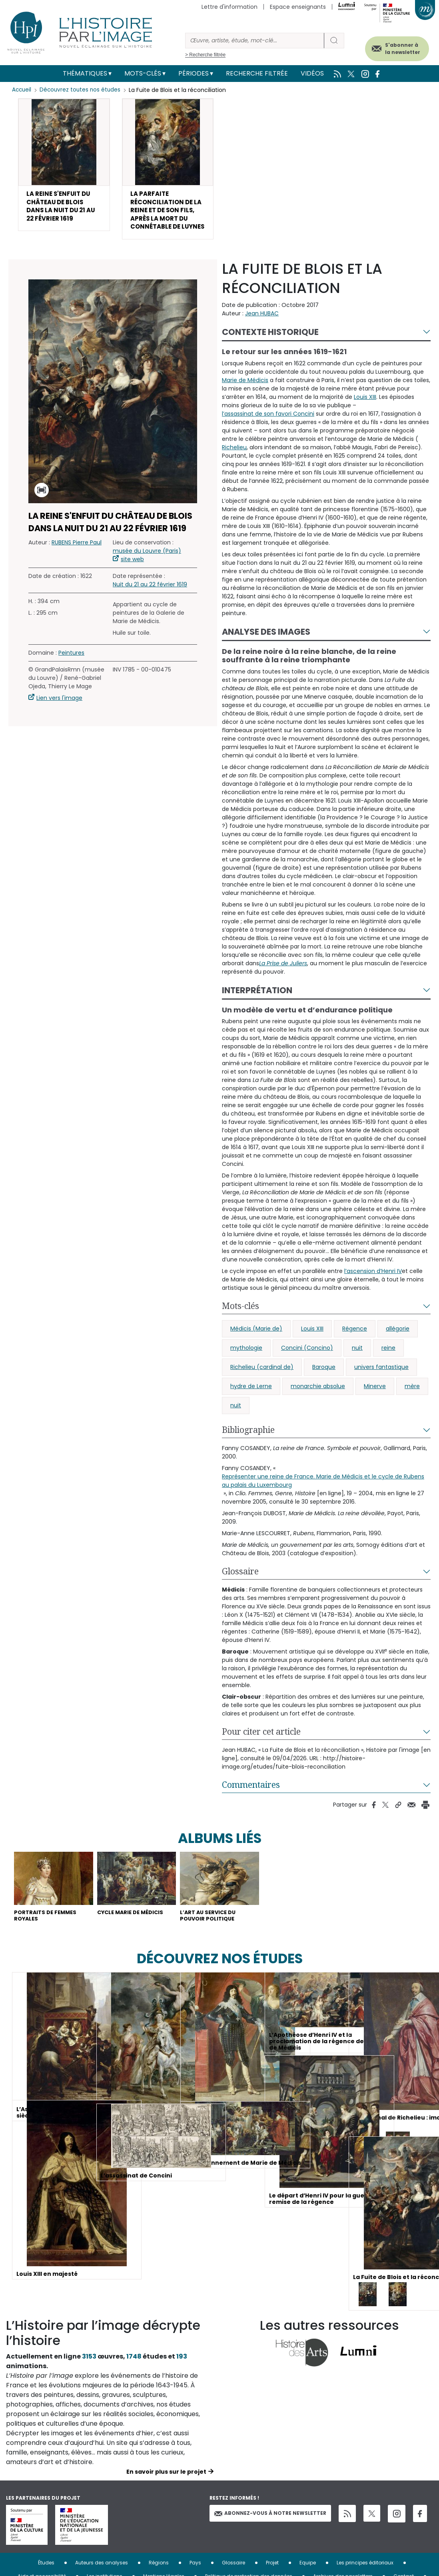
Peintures (71, 669)
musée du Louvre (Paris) (147, 568)
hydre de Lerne (251, 1403)
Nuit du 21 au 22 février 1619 (150, 601)
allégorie (397, 1345)
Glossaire (240, 1588)
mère (412, 1403)
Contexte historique (270, 348)
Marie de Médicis (245, 396)
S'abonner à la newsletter (394, 47)
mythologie (246, 1365)
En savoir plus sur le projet (166, 2491)
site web (132, 576)
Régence (354, 1345)
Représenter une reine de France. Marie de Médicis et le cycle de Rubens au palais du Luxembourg (323, 1497)
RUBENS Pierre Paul (77, 559)
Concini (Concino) (307, 1365)
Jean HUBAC (262, 330)
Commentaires (251, 1801)
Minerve (375, 1403)
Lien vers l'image (59, 715)
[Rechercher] (254, 40)
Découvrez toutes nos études (82, 90)
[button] (64, 167)
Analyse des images (266, 648)
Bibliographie (248, 1446)
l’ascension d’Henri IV (373, 1288)
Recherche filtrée (257, 73)
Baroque (323, 1384)
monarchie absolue (318, 1403)
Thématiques (85, 73)
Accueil (22, 90)
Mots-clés (142, 73)
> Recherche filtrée (205, 55)
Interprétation (257, 1006)
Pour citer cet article (261, 1748)
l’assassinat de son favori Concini (268, 430)
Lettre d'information (229, 7)
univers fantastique (381, 1384)
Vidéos (312, 73)
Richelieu (234, 464)
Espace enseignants (298, 7)
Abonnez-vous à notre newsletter (270, 2532)
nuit (357, 1365)
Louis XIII (365, 413)
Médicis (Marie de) (256, 1345)
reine (388, 1365)
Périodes (193, 73)
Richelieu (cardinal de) (261, 1384)
